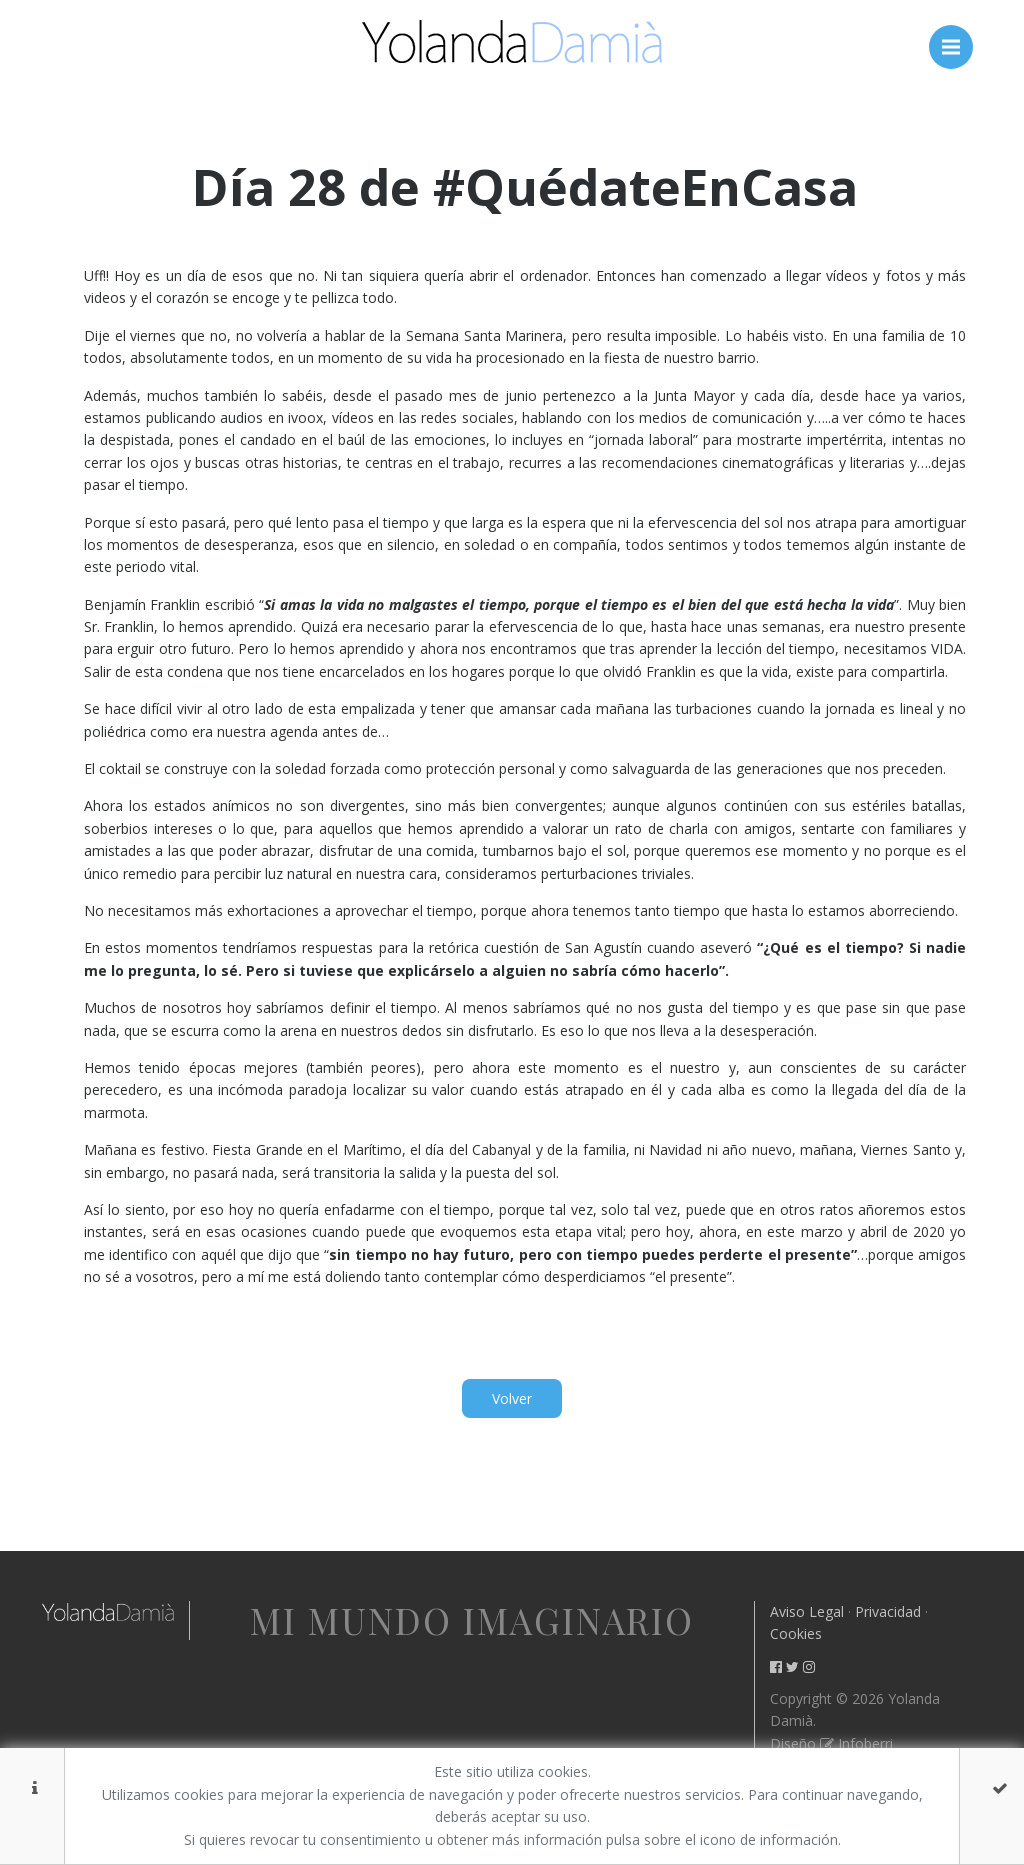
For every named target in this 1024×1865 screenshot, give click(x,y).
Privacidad (888, 1611)
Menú (957, 37)
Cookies (796, 1633)
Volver (512, 1398)
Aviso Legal (807, 1611)
